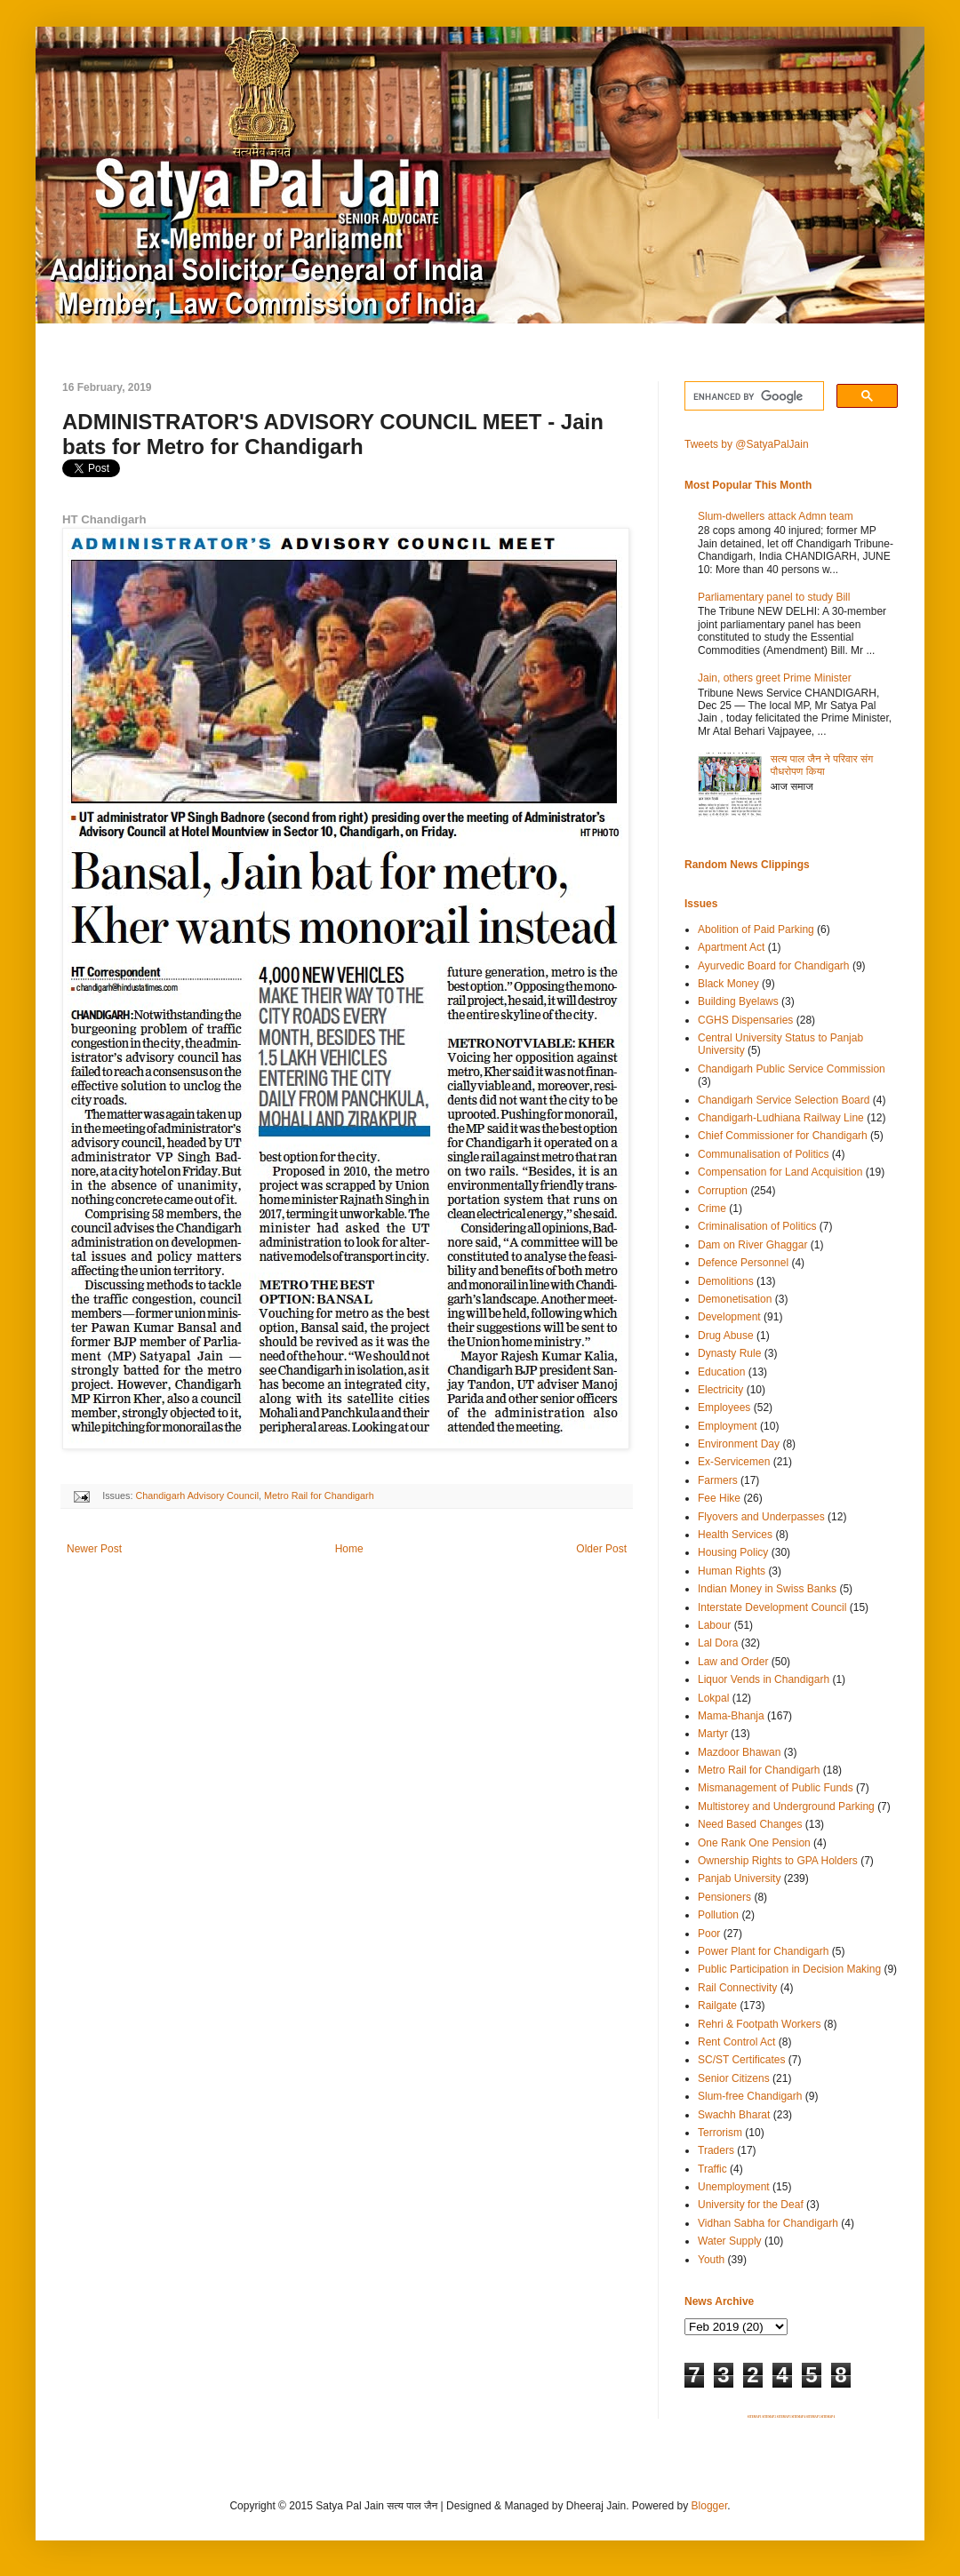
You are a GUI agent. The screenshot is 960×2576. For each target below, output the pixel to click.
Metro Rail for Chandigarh (319, 1495)
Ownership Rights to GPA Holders (778, 1860)
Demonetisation (735, 1299)
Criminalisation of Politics (757, 1226)
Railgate (717, 2005)
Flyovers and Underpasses (761, 1517)
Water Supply (730, 2241)
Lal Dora (718, 1643)
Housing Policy (733, 1552)
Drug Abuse (726, 1335)
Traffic (712, 2169)
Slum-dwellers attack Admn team (775, 516)
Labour (714, 1625)
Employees (724, 1407)
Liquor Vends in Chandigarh (763, 1679)
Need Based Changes (750, 1824)
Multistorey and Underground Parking (786, 1806)
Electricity (720, 1390)
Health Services (735, 1534)
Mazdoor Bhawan (739, 1752)
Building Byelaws (738, 1001)
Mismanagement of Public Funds (775, 1788)
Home (349, 1549)
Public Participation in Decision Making (789, 1969)
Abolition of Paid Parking (756, 929)
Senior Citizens (734, 2078)
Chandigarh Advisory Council (197, 1495)
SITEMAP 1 (755, 2417)
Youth (711, 2259)
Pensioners (724, 1897)
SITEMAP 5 (813, 2417)
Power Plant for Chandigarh (763, 1951)
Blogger (710, 2506)
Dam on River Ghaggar (752, 1245)
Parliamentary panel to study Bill (774, 597)
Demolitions (726, 1281)
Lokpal (713, 1698)
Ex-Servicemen (734, 1461)
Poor (709, 1933)
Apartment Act (731, 947)
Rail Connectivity (737, 1988)
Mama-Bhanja (731, 1716)
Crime (712, 1208)
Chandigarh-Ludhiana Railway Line (781, 1118)
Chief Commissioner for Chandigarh (783, 1135)
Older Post (601, 1549)
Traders (716, 2150)
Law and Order (733, 1661)
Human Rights (731, 1571)
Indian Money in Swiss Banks (767, 1589)
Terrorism (720, 2132)
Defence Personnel (743, 1262)
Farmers (718, 1480)
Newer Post (94, 1549)
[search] (752, 396)
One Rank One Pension (754, 1843)
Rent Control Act (736, 2042)
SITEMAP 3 (784, 2417)
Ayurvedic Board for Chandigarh (774, 966)
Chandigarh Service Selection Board (783, 1100)
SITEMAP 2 (769, 2417)
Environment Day (739, 1444)
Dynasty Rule (729, 1353)
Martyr (713, 1733)
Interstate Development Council (772, 1607)
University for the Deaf (751, 2204)
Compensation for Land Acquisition (780, 1172)
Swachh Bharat (734, 2115)
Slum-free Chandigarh (750, 2096)
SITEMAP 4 (798, 2417)
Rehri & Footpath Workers (759, 2024)
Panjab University (739, 1878)
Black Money (728, 983)
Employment (727, 1426)
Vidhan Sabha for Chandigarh (768, 2223)
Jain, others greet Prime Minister (775, 678)
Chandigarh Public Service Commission (791, 1069)
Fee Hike (719, 1498)
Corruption (723, 1190)
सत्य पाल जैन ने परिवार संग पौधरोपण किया (822, 765)
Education (721, 1372)
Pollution (718, 1915)
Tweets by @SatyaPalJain (746, 444)
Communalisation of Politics (763, 1154)
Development (729, 1317)
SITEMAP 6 (827, 2417)
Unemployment (734, 2187)
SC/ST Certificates (741, 2060)
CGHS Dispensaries (745, 1020)
